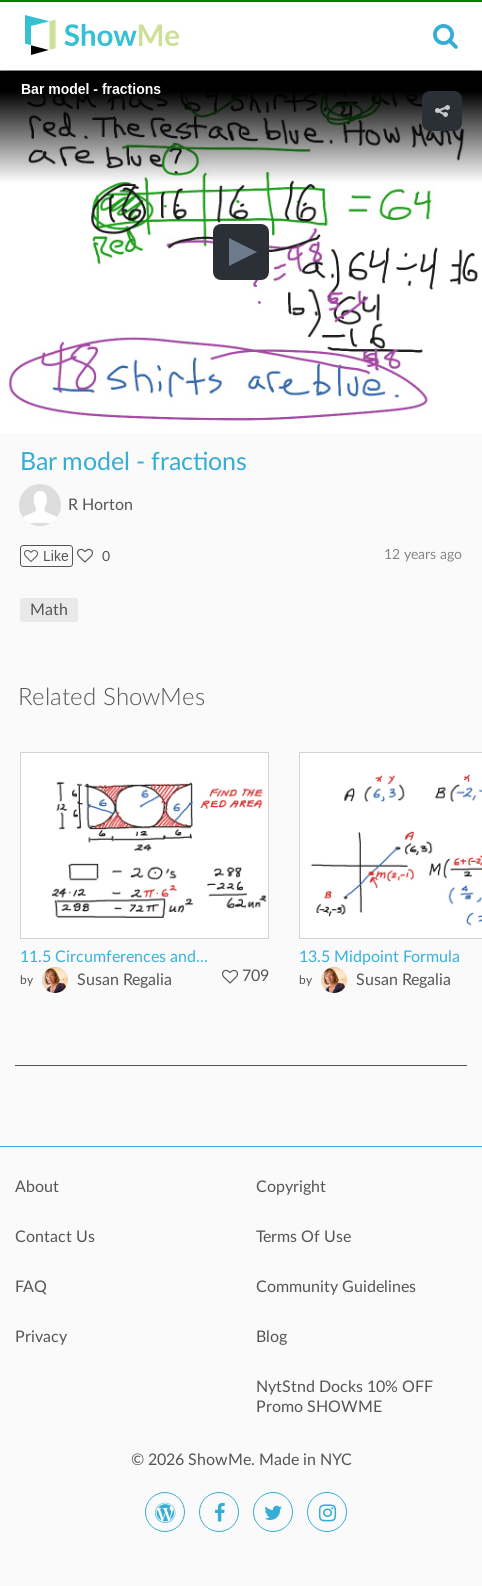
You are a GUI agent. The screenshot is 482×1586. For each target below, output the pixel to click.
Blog (271, 1337)
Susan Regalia (124, 980)
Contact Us (55, 1237)
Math (49, 610)
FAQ (31, 1287)
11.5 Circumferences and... (114, 957)
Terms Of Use (303, 1237)
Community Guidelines (336, 1287)
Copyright (291, 1187)
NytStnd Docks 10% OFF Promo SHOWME (344, 1397)
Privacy (41, 1337)
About (37, 1187)
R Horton (100, 505)
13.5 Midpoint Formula (379, 957)
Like (46, 556)
